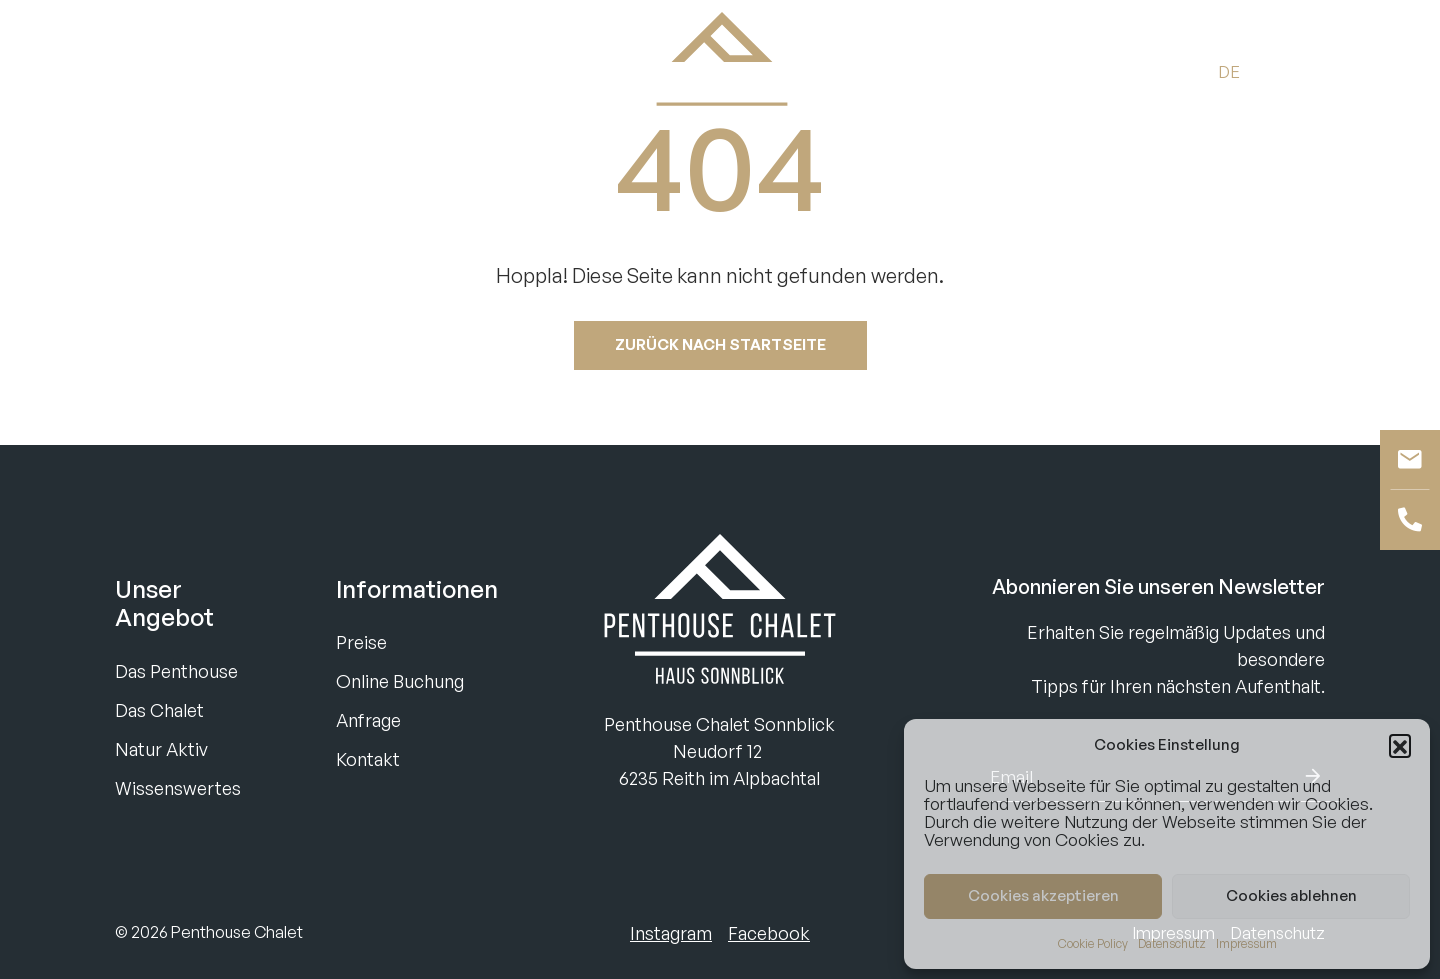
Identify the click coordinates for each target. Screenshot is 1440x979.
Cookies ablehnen (1291, 895)
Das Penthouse (176, 671)
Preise (361, 642)
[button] (1400, 745)
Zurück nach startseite (720, 344)
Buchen (150, 70)
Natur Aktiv (161, 749)
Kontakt (368, 759)
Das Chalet (159, 710)
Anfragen (251, 70)
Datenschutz (1172, 943)
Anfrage (368, 720)
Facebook (769, 933)
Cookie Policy (1093, 943)
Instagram (671, 933)
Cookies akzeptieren (1043, 895)
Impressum (1246, 943)
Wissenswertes (178, 788)
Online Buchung (400, 681)
